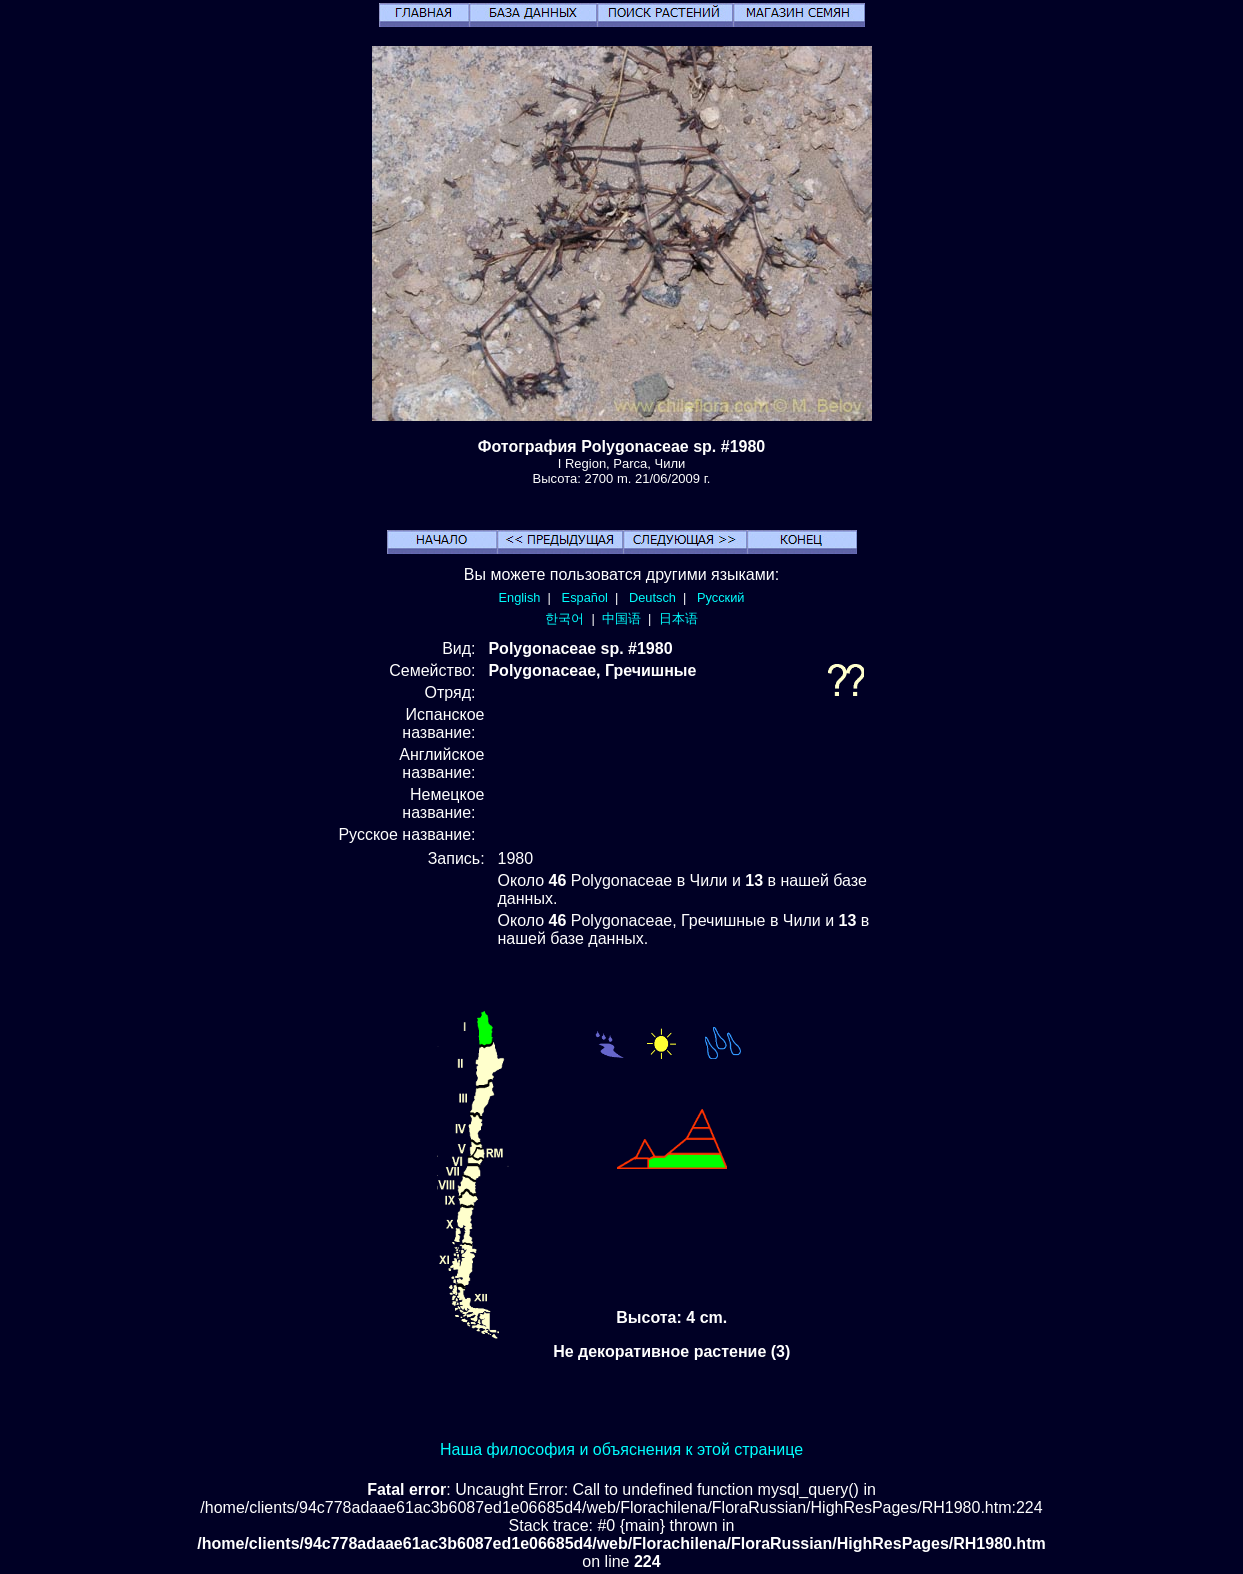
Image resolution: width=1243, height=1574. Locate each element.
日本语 (678, 618)
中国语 (621, 618)
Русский (720, 597)
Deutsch (652, 597)
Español (585, 597)
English (520, 597)
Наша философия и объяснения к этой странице (621, 1449)
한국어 (564, 618)
